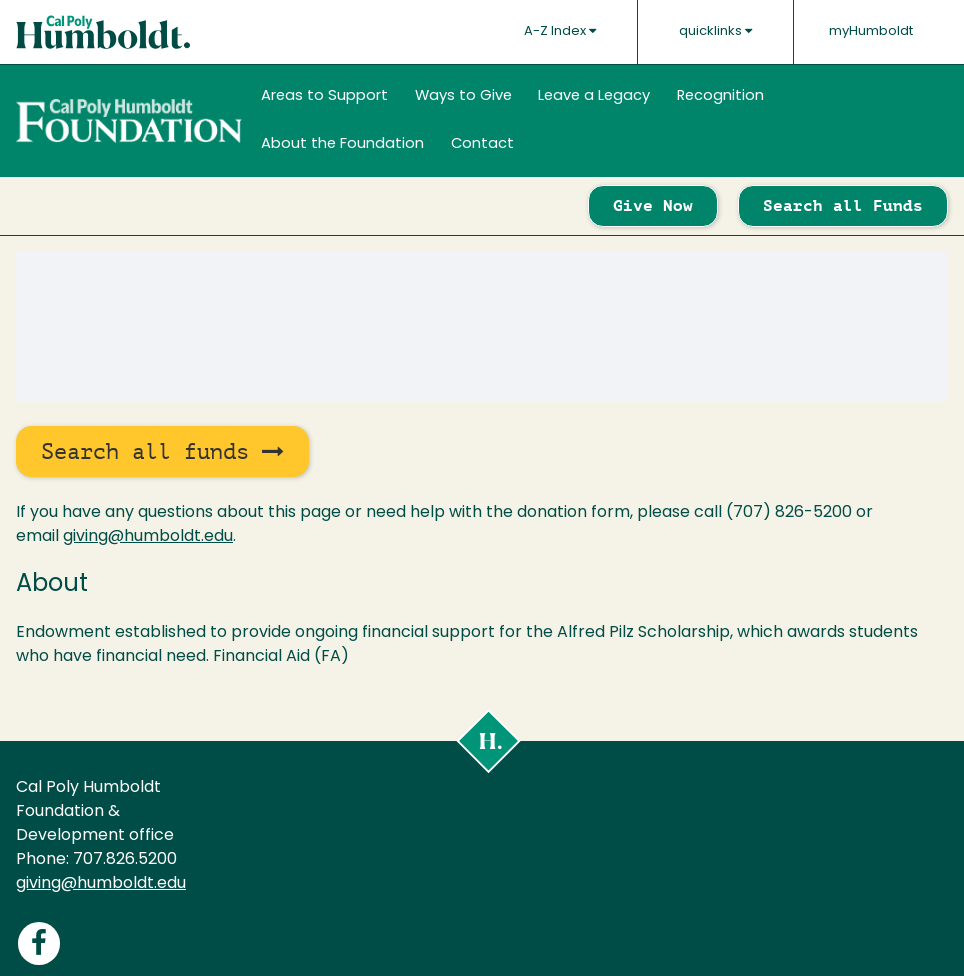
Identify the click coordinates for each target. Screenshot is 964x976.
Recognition (720, 96)
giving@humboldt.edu (148, 537)
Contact (482, 144)
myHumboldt (871, 31)
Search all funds (162, 451)
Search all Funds (843, 205)
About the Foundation (342, 144)
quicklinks (715, 31)
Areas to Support (324, 96)
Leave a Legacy (594, 96)
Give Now (653, 205)
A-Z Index (560, 31)
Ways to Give (463, 96)
